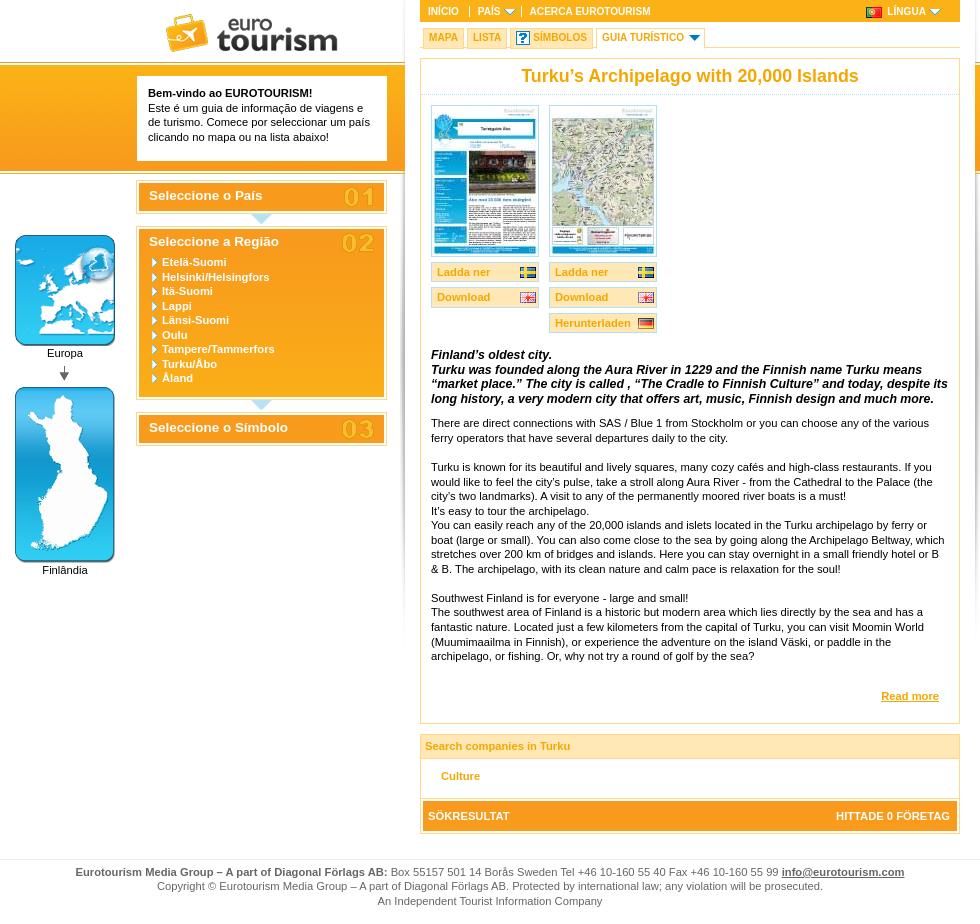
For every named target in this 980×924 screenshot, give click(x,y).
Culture (460, 776)
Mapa (443, 37)
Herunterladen (593, 323)
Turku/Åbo (189, 364)
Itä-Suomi (187, 291)
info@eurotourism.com (843, 872)
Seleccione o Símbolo (218, 428)
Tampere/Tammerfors (218, 349)
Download (463, 297)
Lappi (177, 306)
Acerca (590, 11)
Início (443, 11)
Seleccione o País (206, 196)
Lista (487, 37)
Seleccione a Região (214, 242)
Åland (177, 378)
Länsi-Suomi (195, 320)
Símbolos (560, 37)
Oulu (174, 335)
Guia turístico (643, 37)
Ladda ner (463, 272)
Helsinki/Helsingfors (216, 277)
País (489, 11)
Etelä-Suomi (194, 262)
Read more (910, 696)
